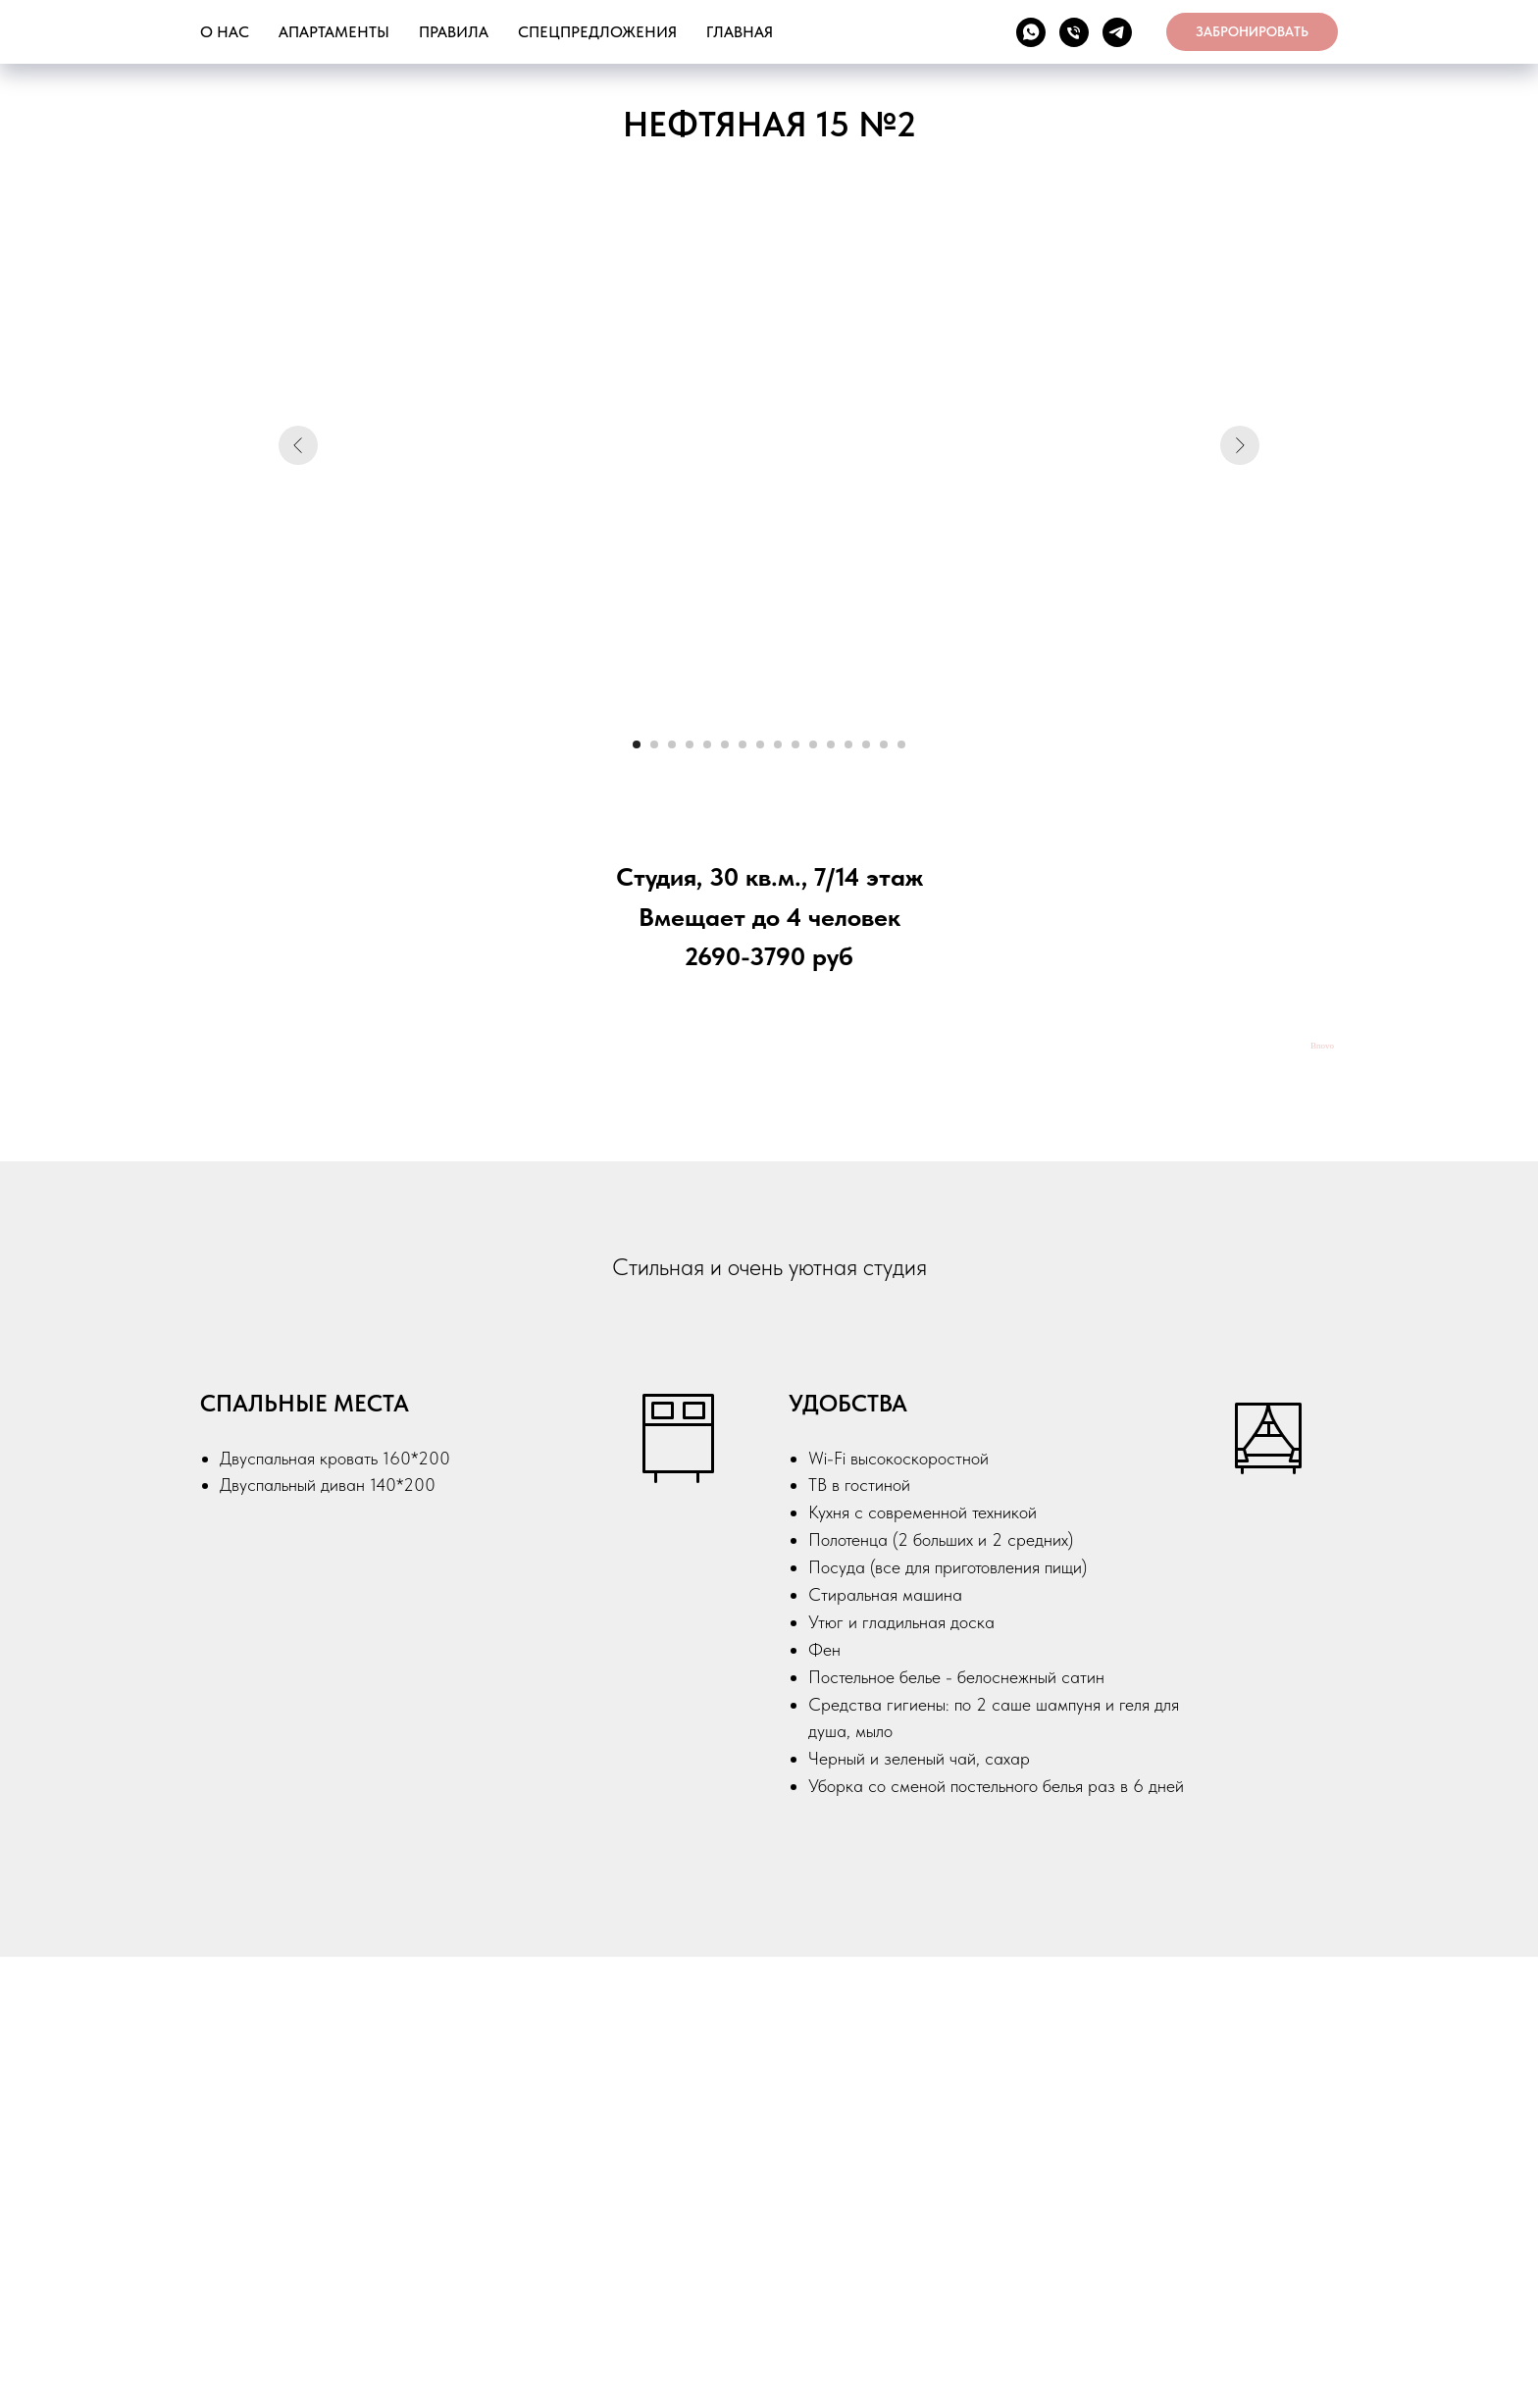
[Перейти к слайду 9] (778, 744)
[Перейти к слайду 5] (707, 744)
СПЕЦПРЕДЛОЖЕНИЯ (597, 32)
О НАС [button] (224, 32)
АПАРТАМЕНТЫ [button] (334, 32)
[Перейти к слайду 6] (725, 744)
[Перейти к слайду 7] (742, 744)
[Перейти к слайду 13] (848, 744)
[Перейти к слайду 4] (689, 744)
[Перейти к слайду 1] (637, 744)
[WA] (1031, 32)
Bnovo (1322, 1046)
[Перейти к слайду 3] (672, 744)
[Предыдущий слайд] (298, 445)
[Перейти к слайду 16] (901, 744)
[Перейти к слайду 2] (654, 744)
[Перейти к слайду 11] (813, 744)
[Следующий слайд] (1239, 445)
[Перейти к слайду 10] (795, 744)
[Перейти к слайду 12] (831, 744)
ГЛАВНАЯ (739, 32)
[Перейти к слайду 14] (866, 744)
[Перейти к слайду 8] (760, 744)
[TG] (1117, 32)
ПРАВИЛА (453, 32)
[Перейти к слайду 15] (884, 744)
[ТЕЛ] (1074, 32)
